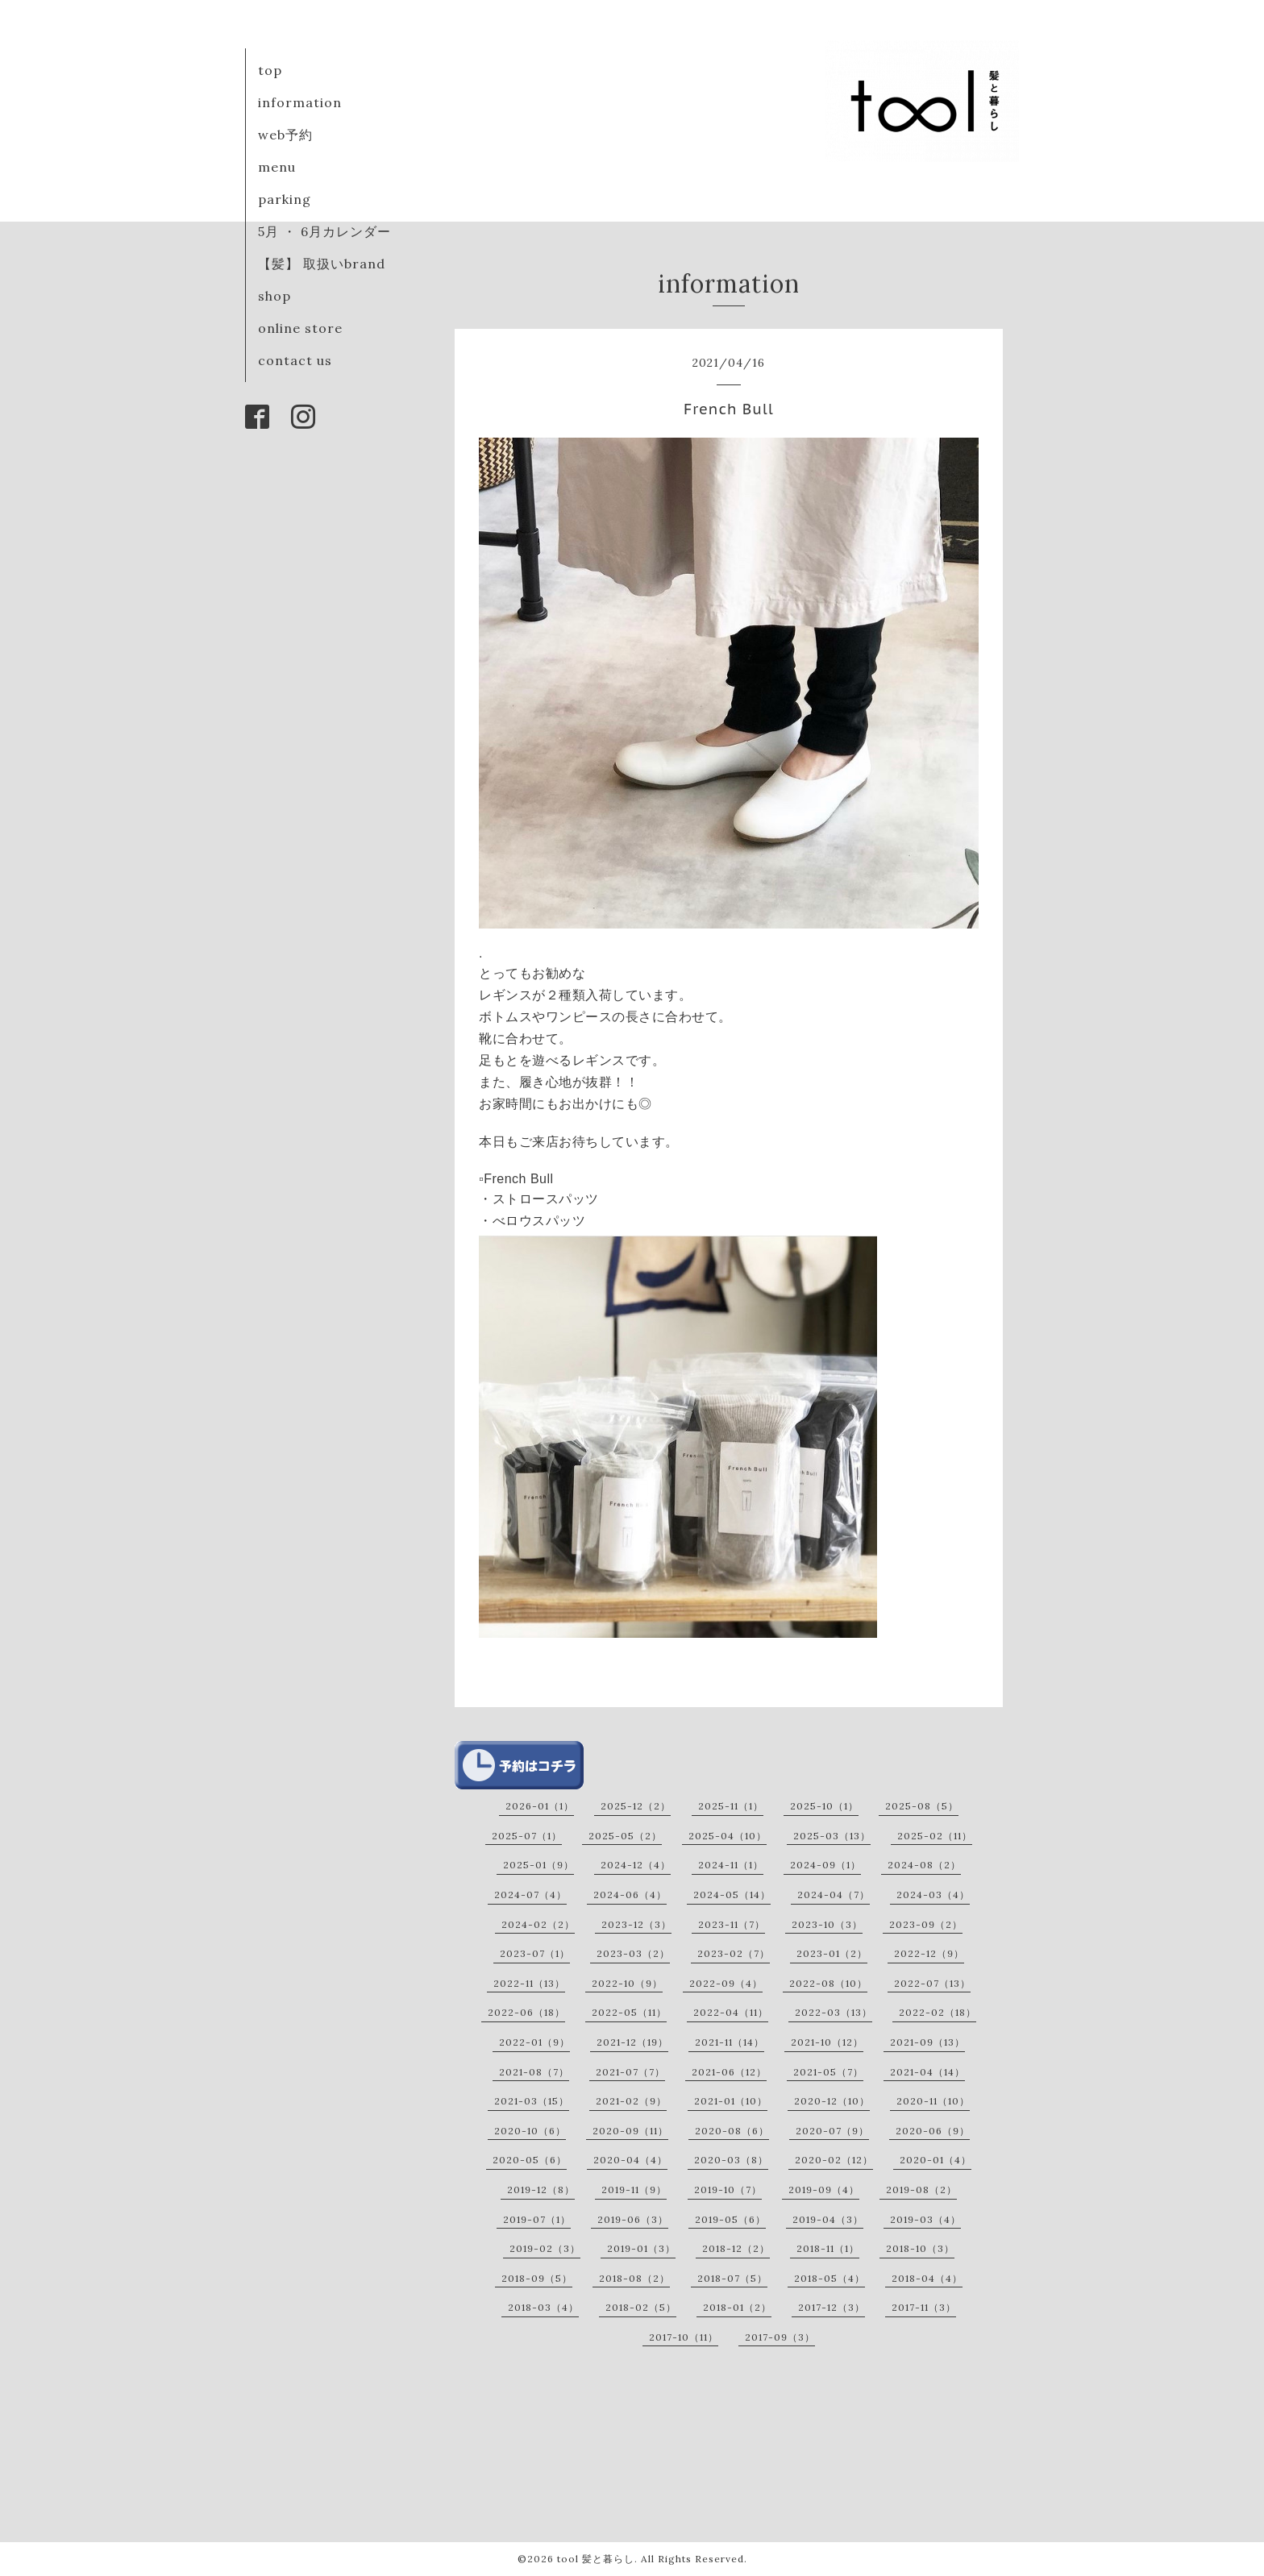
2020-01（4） (935, 2160)
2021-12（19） (632, 2042)
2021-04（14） (927, 2072)
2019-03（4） (925, 2219)
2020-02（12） (834, 2160)
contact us (295, 360)
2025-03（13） (832, 1836)
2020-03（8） (731, 2160)
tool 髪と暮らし (595, 2559)
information (300, 102)
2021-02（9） (631, 2101)
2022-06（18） (526, 2012)
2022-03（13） (833, 2012)
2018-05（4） (829, 2278)
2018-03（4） (543, 2307)
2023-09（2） (926, 1924)
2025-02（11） (934, 1836)
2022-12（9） (929, 1953)
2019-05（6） (730, 2219)
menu (277, 167)
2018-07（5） (732, 2278)
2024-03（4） (933, 1894)
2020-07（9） (832, 2131)
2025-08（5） (921, 1806)
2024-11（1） (730, 1865)
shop (274, 296)
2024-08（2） (924, 1865)
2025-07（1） (527, 1836)
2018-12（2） (736, 2248)
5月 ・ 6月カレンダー (324, 231)
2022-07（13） (932, 1983)
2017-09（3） (780, 2337)
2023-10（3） (827, 1924)
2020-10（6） (530, 2131)
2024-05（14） (732, 1894)
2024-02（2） (538, 1924)
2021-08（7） (534, 2072)
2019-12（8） (541, 2189)
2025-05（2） (625, 1836)
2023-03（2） (633, 1953)
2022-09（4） (726, 1983)
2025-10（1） (824, 1806)
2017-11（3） (924, 2307)
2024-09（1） (825, 1865)
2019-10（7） (728, 2189)
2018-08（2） (634, 2278)
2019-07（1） (537, 2219)
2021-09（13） (927, 2042)
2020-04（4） (630, 2160)
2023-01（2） (831, 1953)
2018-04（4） (927, 2278)
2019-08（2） (921, 2189)
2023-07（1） (535, 1953)
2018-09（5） (536, 2278)
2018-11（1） (827, 2248)
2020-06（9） (933, 2131)
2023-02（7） (733, 1953)
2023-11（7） (731, 1924)
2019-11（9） (634, 2189)
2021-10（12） (827, 2042)
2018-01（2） (737, 2307)
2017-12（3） (831, 2307)
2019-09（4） (823, 2189)
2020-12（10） (832, 2101)
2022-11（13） (529, 1983)
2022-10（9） (627, 1983)
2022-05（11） (629, 2012)
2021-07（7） (630, 2072)
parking (284, 199)
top (270, 70)
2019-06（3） (632, 2219)
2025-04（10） (727, 1836)
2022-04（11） (730, 2012)
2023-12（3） (636, 1924)
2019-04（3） (827, 2219)
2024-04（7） (833, 1894)
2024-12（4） (636, 1865)
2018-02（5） (640, 2307)
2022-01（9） (534, 2042)
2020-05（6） (530, 2160)
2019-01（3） (641, 2248)
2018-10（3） (920, 2248)
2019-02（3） (544, 2248)
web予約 (285, 135)
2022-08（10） (828, 1983)
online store (300, 328)
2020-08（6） (732, 2131)
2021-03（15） (531, 2101)
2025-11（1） (730, 1806)
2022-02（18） (937, 2012)
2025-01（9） (538, 1865)
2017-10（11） (683, 2337)
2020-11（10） (933, 2101)
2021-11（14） (729, 2042)
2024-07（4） (530, 1894)
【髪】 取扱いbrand (321, 264)
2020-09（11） (630, 2131)
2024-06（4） (630, 1894)
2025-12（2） (636, 1806)
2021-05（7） (828, 2072)
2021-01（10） (730, 2101)
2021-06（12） (729, 2072)
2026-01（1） (539, 1806)
